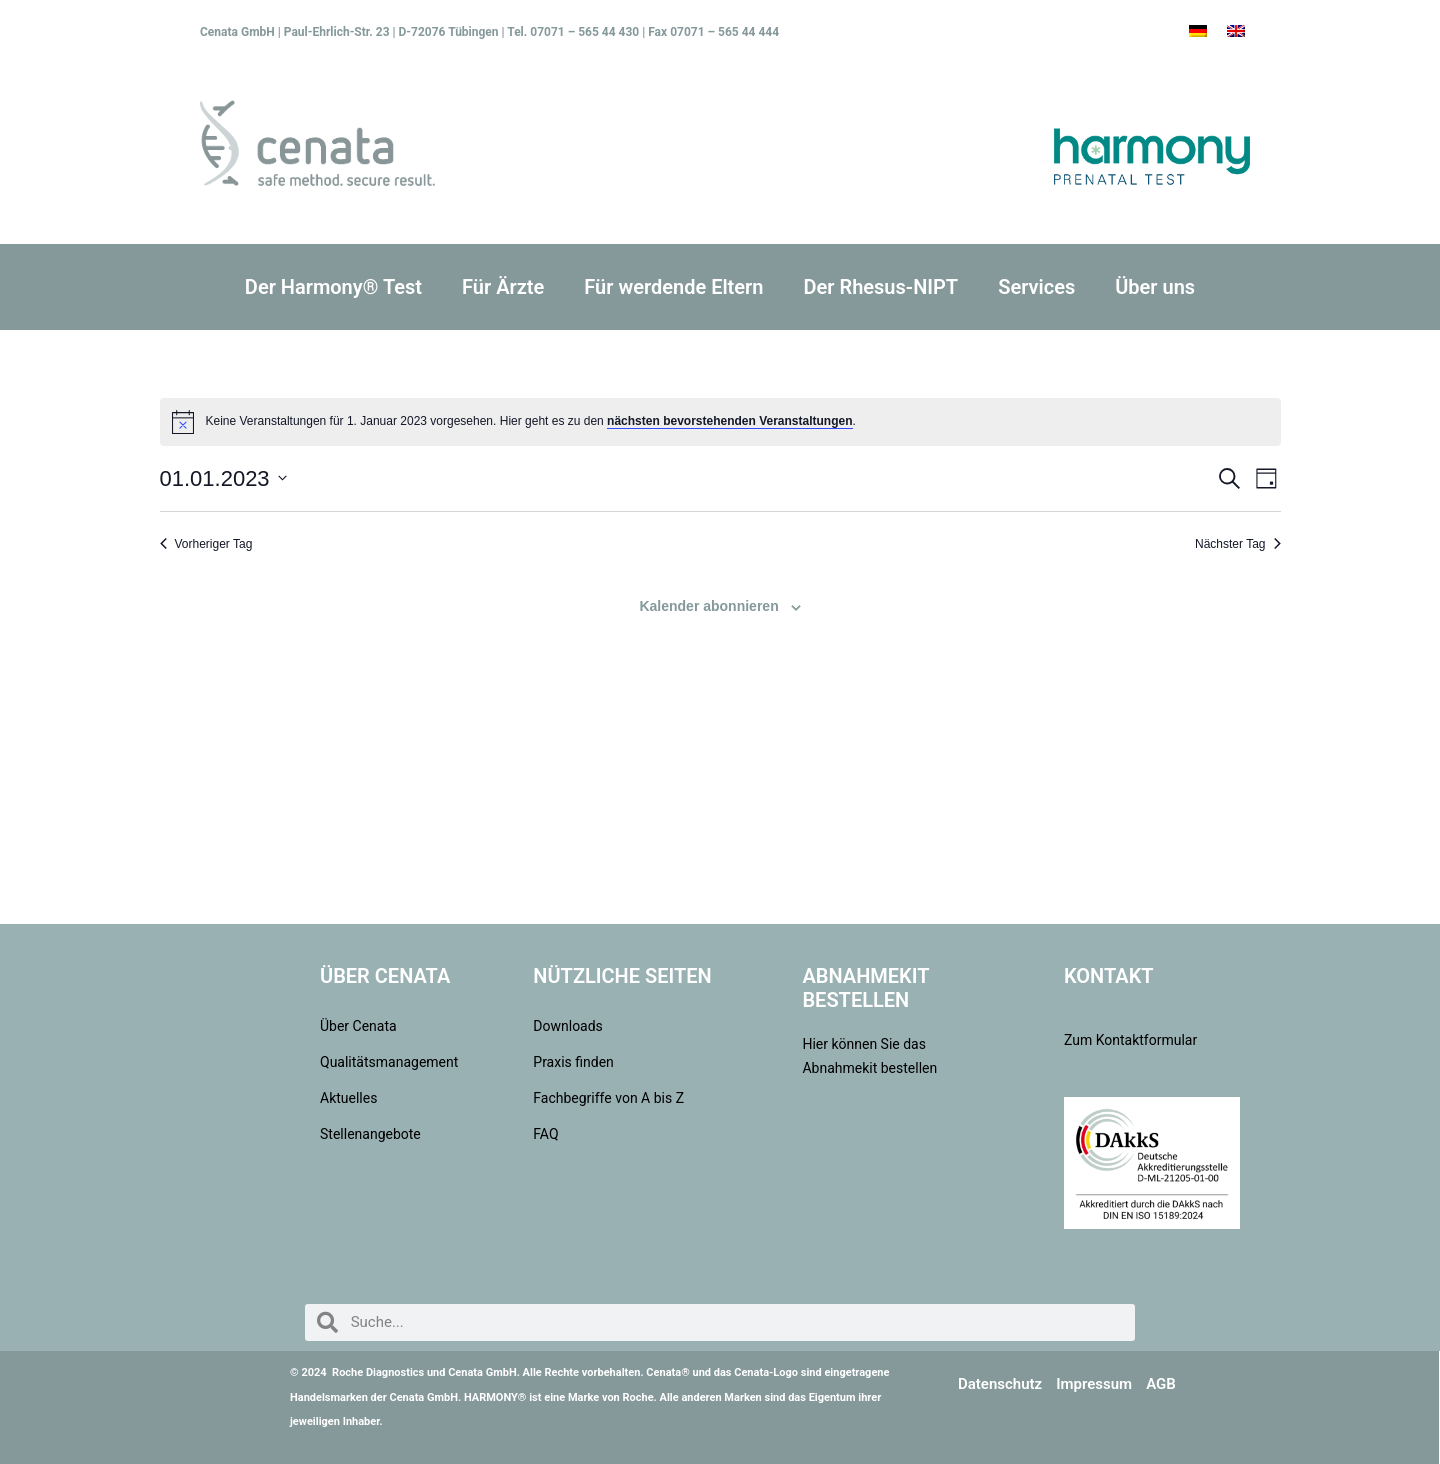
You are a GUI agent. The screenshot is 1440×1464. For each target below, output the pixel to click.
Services (1036, 287)
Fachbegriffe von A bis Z (608, 1098)
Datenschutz (1000, 1384)
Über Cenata (358, 1026)
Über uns (1155, 287)
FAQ (545, 1134)
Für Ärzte (503, 287)
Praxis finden (573, 1062)
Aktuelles (348, 1098)
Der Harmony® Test (333, 287)
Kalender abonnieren (708, 606)
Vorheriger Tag (206, 544)
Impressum (1094, 1384)
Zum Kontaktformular (1130, 1040)
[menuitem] (1198, 31)
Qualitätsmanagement (386, 1062)
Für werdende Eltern (673, 287)
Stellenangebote (370, 1134)
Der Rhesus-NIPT (880, 287)
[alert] (720, 422)
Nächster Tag (1237, 544)
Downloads (568, 1026)
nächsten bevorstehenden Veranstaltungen (729, 421)
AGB (1161, 1384)
